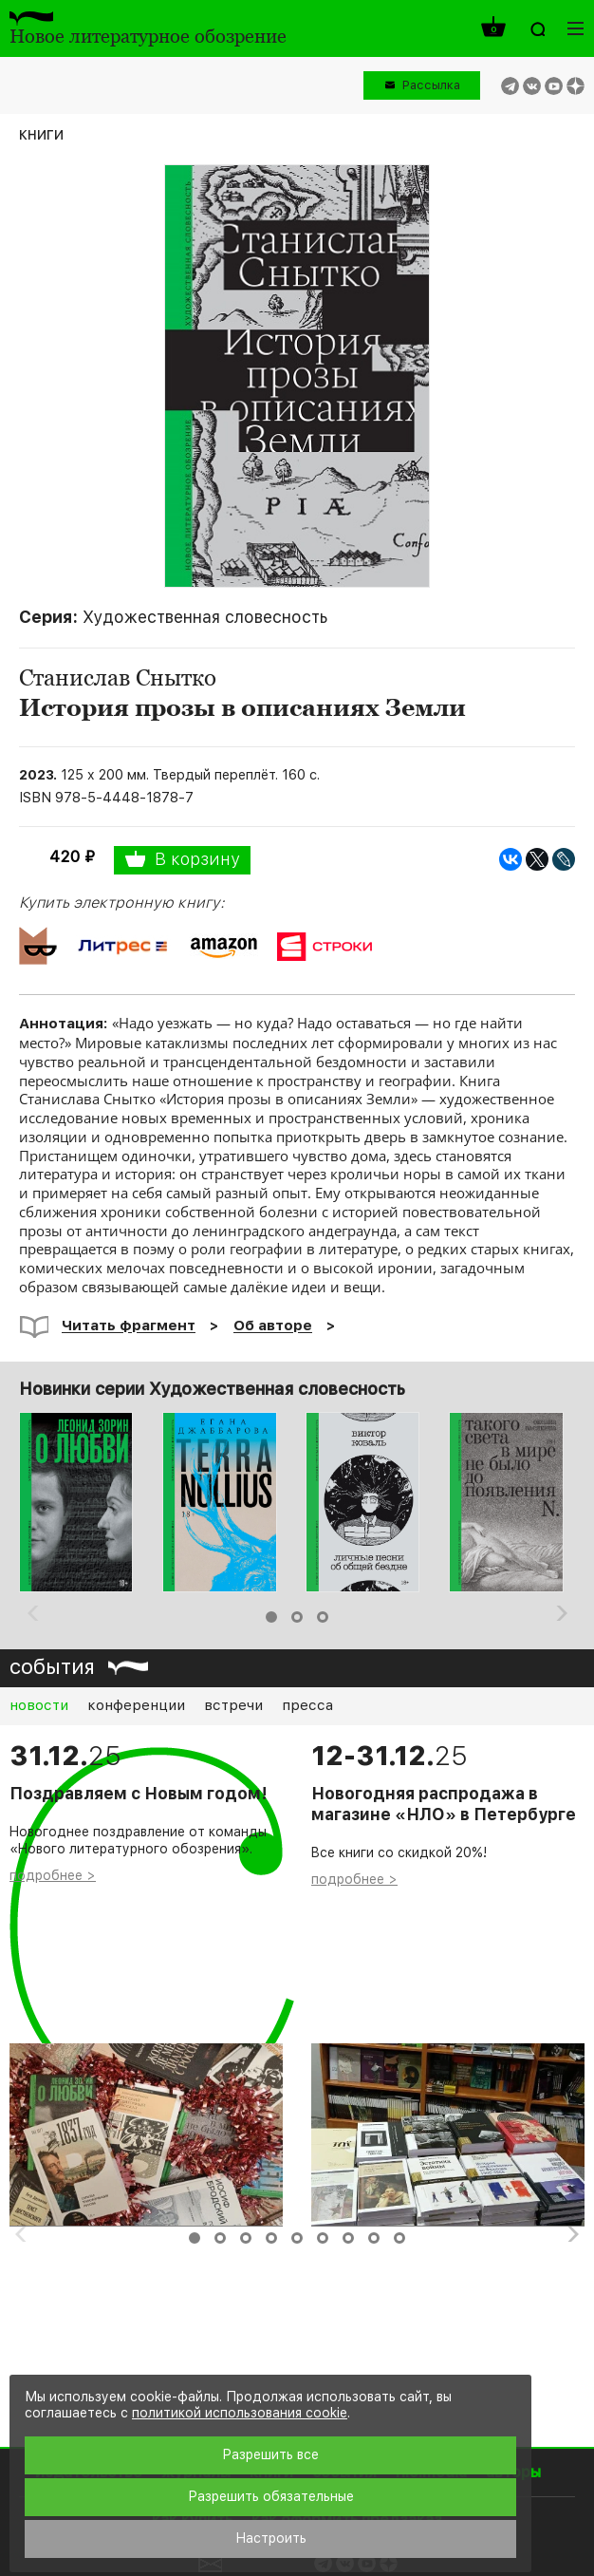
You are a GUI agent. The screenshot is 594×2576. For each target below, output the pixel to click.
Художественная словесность (205, 617)
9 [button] (399, 2238)
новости (38, 1705)
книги (41, 133)
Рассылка (431, 85)
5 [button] (297, 2238)
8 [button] (374, 2238)
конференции (136, 1705)
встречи (233, 1705)
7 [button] (348, 2238)
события (52, 1666)
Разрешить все (270, 2454)
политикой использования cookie (239, 2412)
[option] (83, 1502)
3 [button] (322, 1617)
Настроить (270, 2538)
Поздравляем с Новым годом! (138, 1793)
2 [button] (297, 1617)
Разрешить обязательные (271, 2496)
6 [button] (322, 2238)
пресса (307, 1705)
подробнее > (52, 1875)
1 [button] (271, 1617)
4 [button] (271, 2238)
